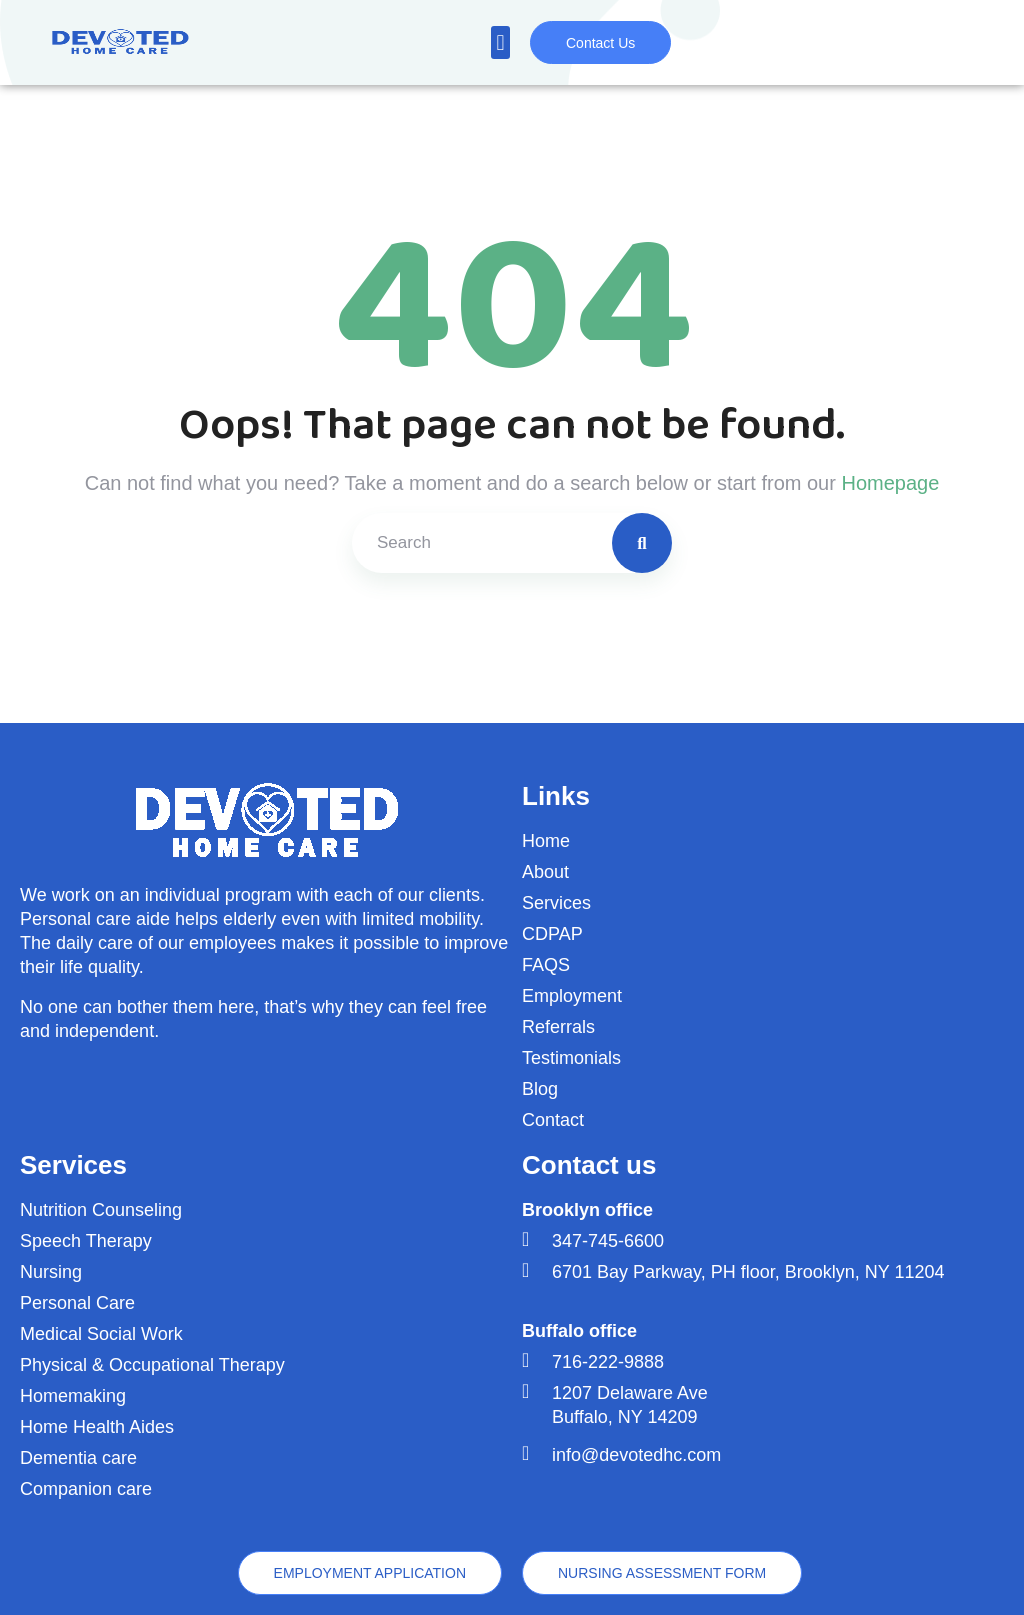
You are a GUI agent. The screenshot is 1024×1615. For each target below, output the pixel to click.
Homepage (890, 483)
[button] (500, 42)
